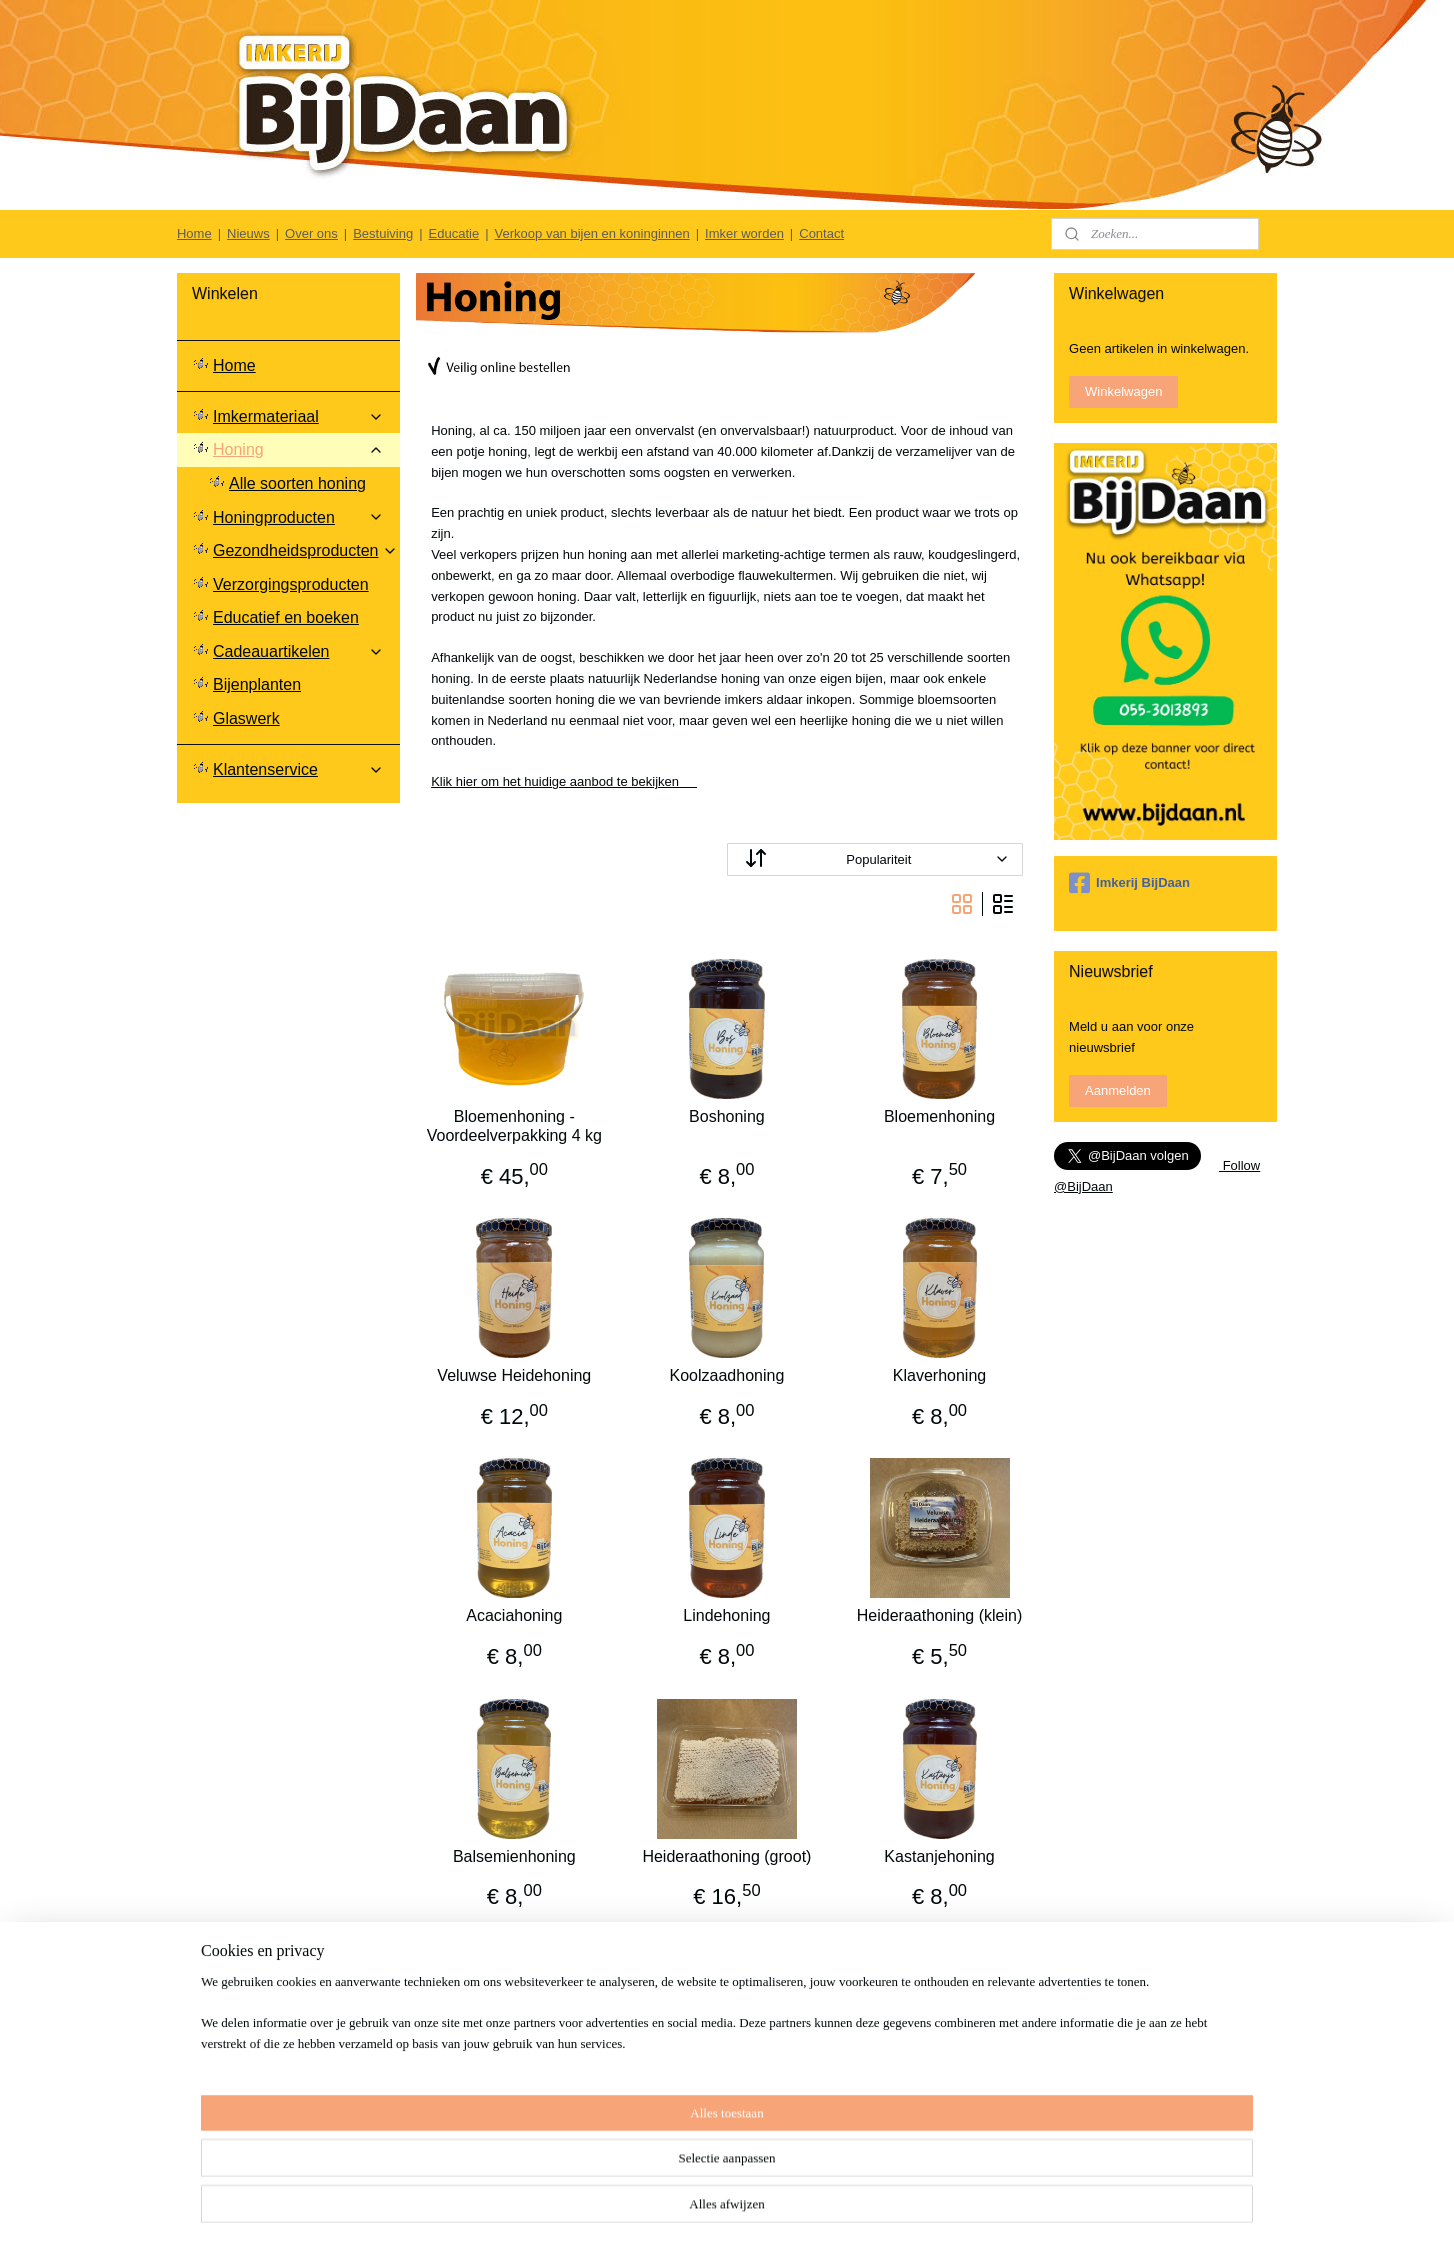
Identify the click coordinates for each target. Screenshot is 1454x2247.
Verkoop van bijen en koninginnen (592, 233)
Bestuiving (383, 233)
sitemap (775, 2210)
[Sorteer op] (875, 859)
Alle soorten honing (297, 483)
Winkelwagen (1123, 391)
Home (194, 233)
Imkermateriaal (298, 416)
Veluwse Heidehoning (514, 1375)
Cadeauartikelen (298, 651)
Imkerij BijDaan (1129, 883)
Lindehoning (726, 1615)
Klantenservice (298, 769)
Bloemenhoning (939, 1116)
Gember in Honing (727, 2096)
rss (811, 2210)
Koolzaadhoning (727, 1375)
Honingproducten (298, 517)
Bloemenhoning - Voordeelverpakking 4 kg (514, 1126)
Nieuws (248, 233)
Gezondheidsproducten (305, 550)
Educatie (454, 233)
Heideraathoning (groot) (726, 1856)
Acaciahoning (514, 1615)
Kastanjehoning (939, 1856)
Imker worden (744, 233)
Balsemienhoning (514, 1856)
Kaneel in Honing (514, 2096)
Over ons (311, 233)
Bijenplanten (257, 684)
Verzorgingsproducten (291, 584)
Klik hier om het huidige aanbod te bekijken (564, 781)
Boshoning (727, 1116)
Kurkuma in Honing (940, 2096)
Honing (298, 449)
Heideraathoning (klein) (939, 1615)
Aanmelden (1118, 1090)
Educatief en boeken (286, 617)
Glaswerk (246, 718)
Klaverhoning (939, 1375)
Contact (821, 233)
